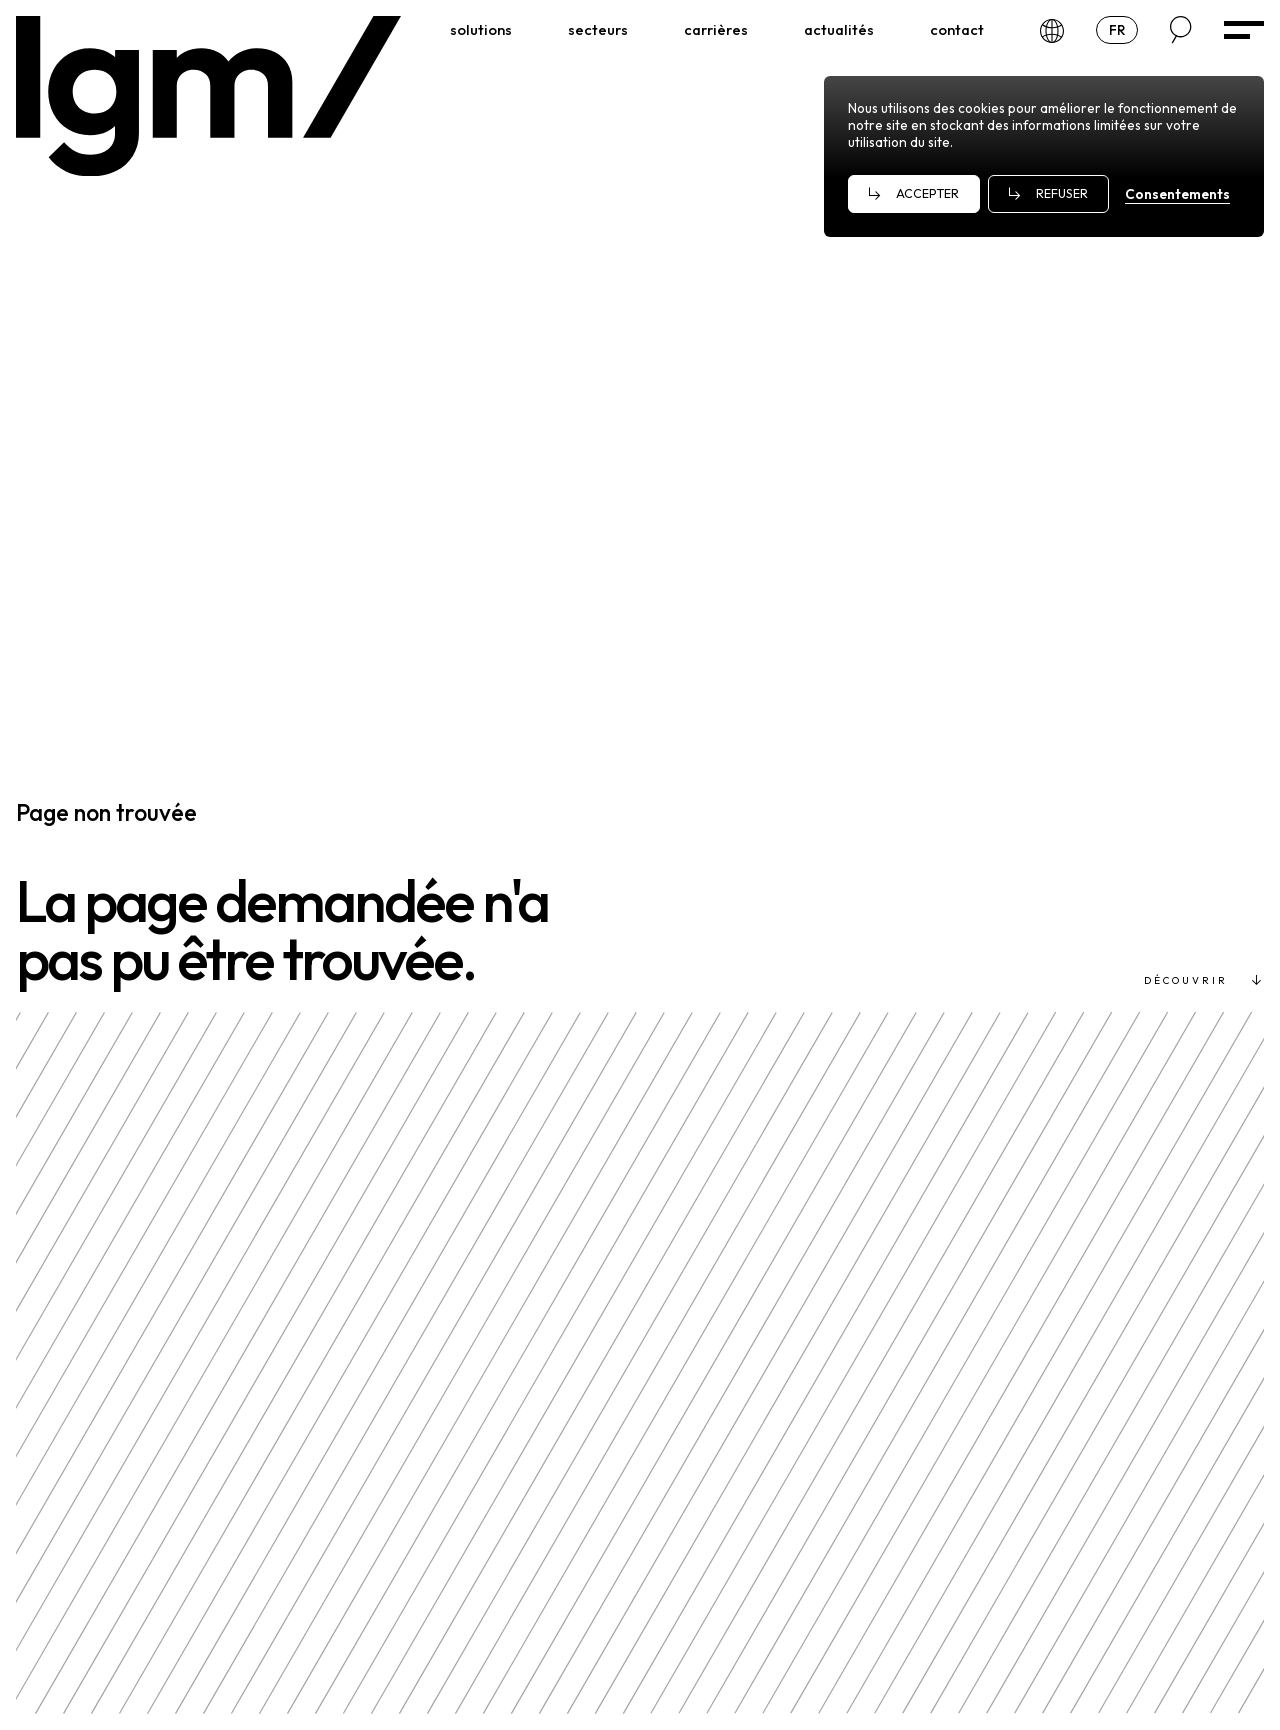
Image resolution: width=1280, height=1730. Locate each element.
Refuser (1062, 193)
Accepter (927, 193)
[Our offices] (1052, 29)
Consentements (1177, 194)
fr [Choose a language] (1123, 29)
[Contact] (957, 30)
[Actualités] (839, 30)
